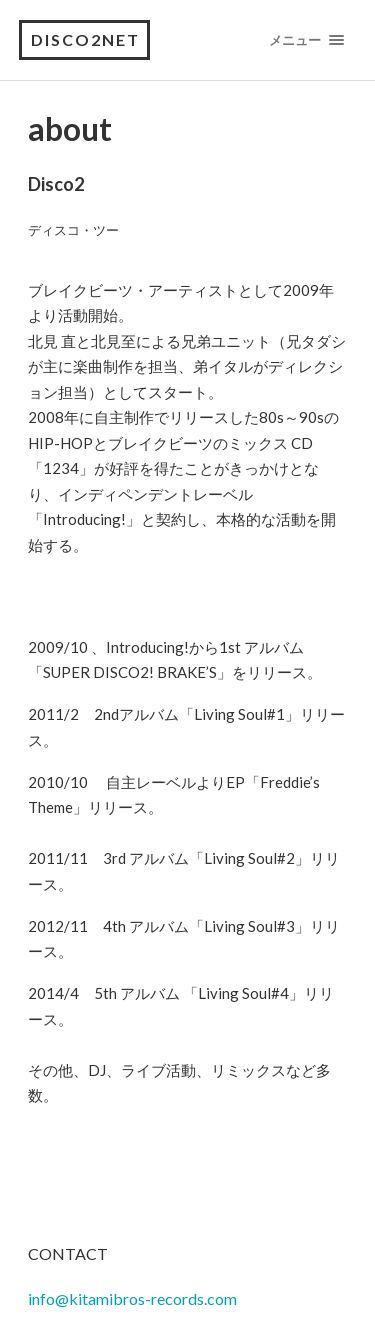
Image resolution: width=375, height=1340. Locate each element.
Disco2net (85, 39)
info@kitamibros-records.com (132, 1298)
